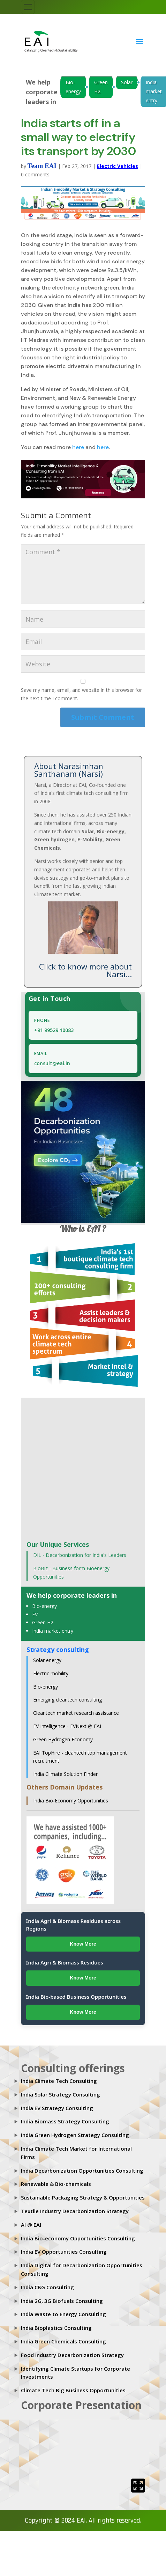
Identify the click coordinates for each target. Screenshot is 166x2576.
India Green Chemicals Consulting (63, 2341)
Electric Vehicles (117, 166)
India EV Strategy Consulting (57, 2108)
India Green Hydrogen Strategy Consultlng (75, 2134)
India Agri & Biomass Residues (64, 1962)
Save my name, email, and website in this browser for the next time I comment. (81, 694)
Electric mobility (50, 1673)
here (78, 447)
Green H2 (101, 87)
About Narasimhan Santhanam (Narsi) (68, 770)
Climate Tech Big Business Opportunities (73, 2390)
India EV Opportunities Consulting (64, 2251)
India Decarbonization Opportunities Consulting (82, 2170)
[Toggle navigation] (28, 7)
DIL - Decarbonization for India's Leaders (79, 1555)
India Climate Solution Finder (65, 1774)
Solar (127, 82)
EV (35, 1614)
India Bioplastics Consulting (56, 2327)
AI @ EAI (31, 2224)
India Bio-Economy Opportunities (70, 1800)
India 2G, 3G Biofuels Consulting (62, 2300)
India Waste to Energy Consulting (63, 2314)
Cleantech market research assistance (76, 1713)
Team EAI (42, 165)
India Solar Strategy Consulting (60, 2094)
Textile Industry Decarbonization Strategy (75, 2211)
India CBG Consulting (47, 2287)
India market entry (52, 1630)
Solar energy (47, 1660)
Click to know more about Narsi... (85, 970)
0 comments (35, 174)
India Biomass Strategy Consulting (65, 2121)
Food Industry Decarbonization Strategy (72, 2354)
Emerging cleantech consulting (67, 1699)
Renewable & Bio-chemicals (56, 2183)
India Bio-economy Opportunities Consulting (78, 2238)
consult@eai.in (52, 1063)
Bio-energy (73, 87)
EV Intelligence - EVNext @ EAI (67, 1726)
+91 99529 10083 (54, 1030)
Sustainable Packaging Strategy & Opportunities (83, 2197)
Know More (83, 1944)
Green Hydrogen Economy (63, 1739)
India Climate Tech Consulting (59, 2080)
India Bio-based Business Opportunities (76, 1996)
